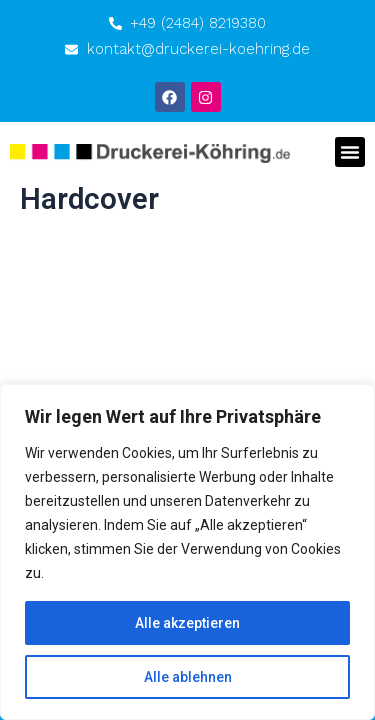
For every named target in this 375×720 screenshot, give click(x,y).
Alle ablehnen (188, 677)
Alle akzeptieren (187, 623)
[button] (350, 152)
